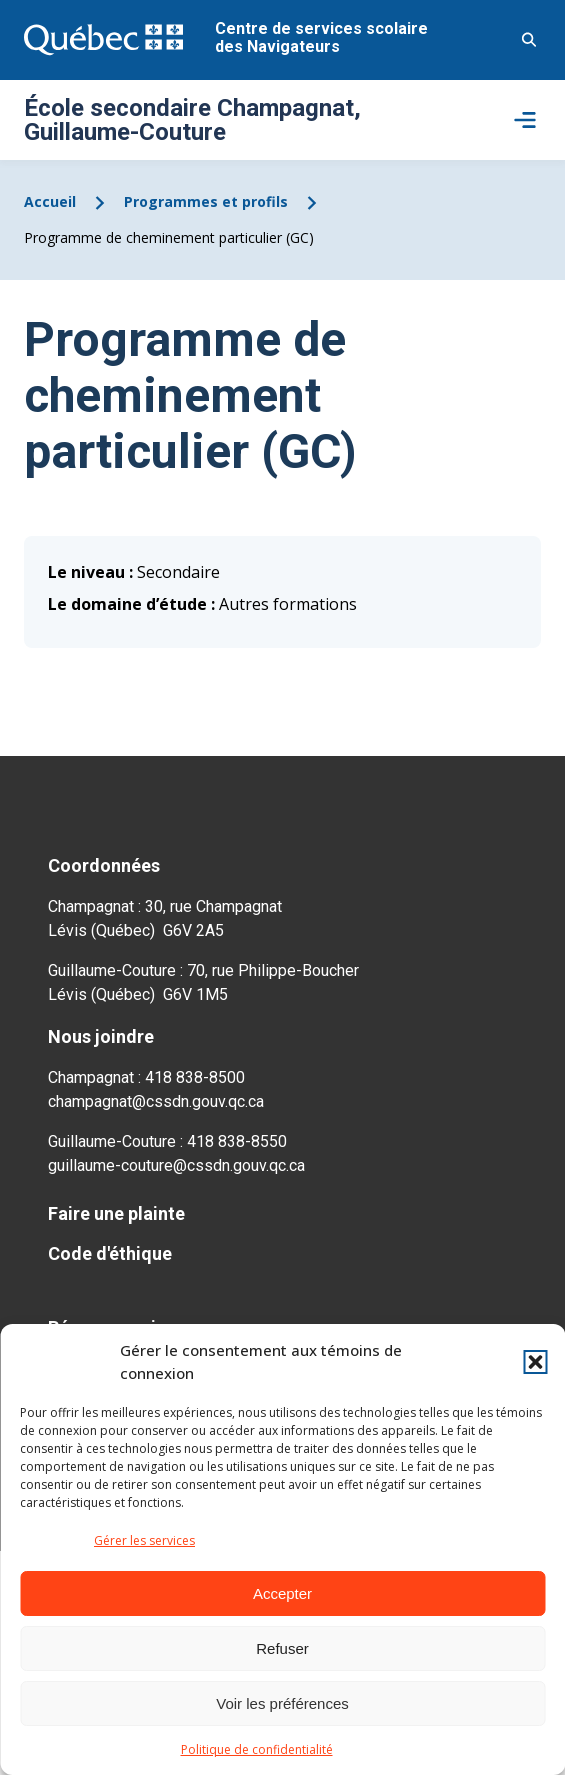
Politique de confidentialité (257, 1749)
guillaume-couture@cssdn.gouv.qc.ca (176, 1165)
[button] (535, 1362)
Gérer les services (144, 1540)
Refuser (282, 1648)
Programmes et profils (206, 201)
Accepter (282, 1593)
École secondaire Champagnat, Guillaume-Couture (192, 120)
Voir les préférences (282, 1703)
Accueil (50, 201)
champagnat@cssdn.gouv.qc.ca (156, 1101)
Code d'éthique (110, 1253)
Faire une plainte (116, 1213)
